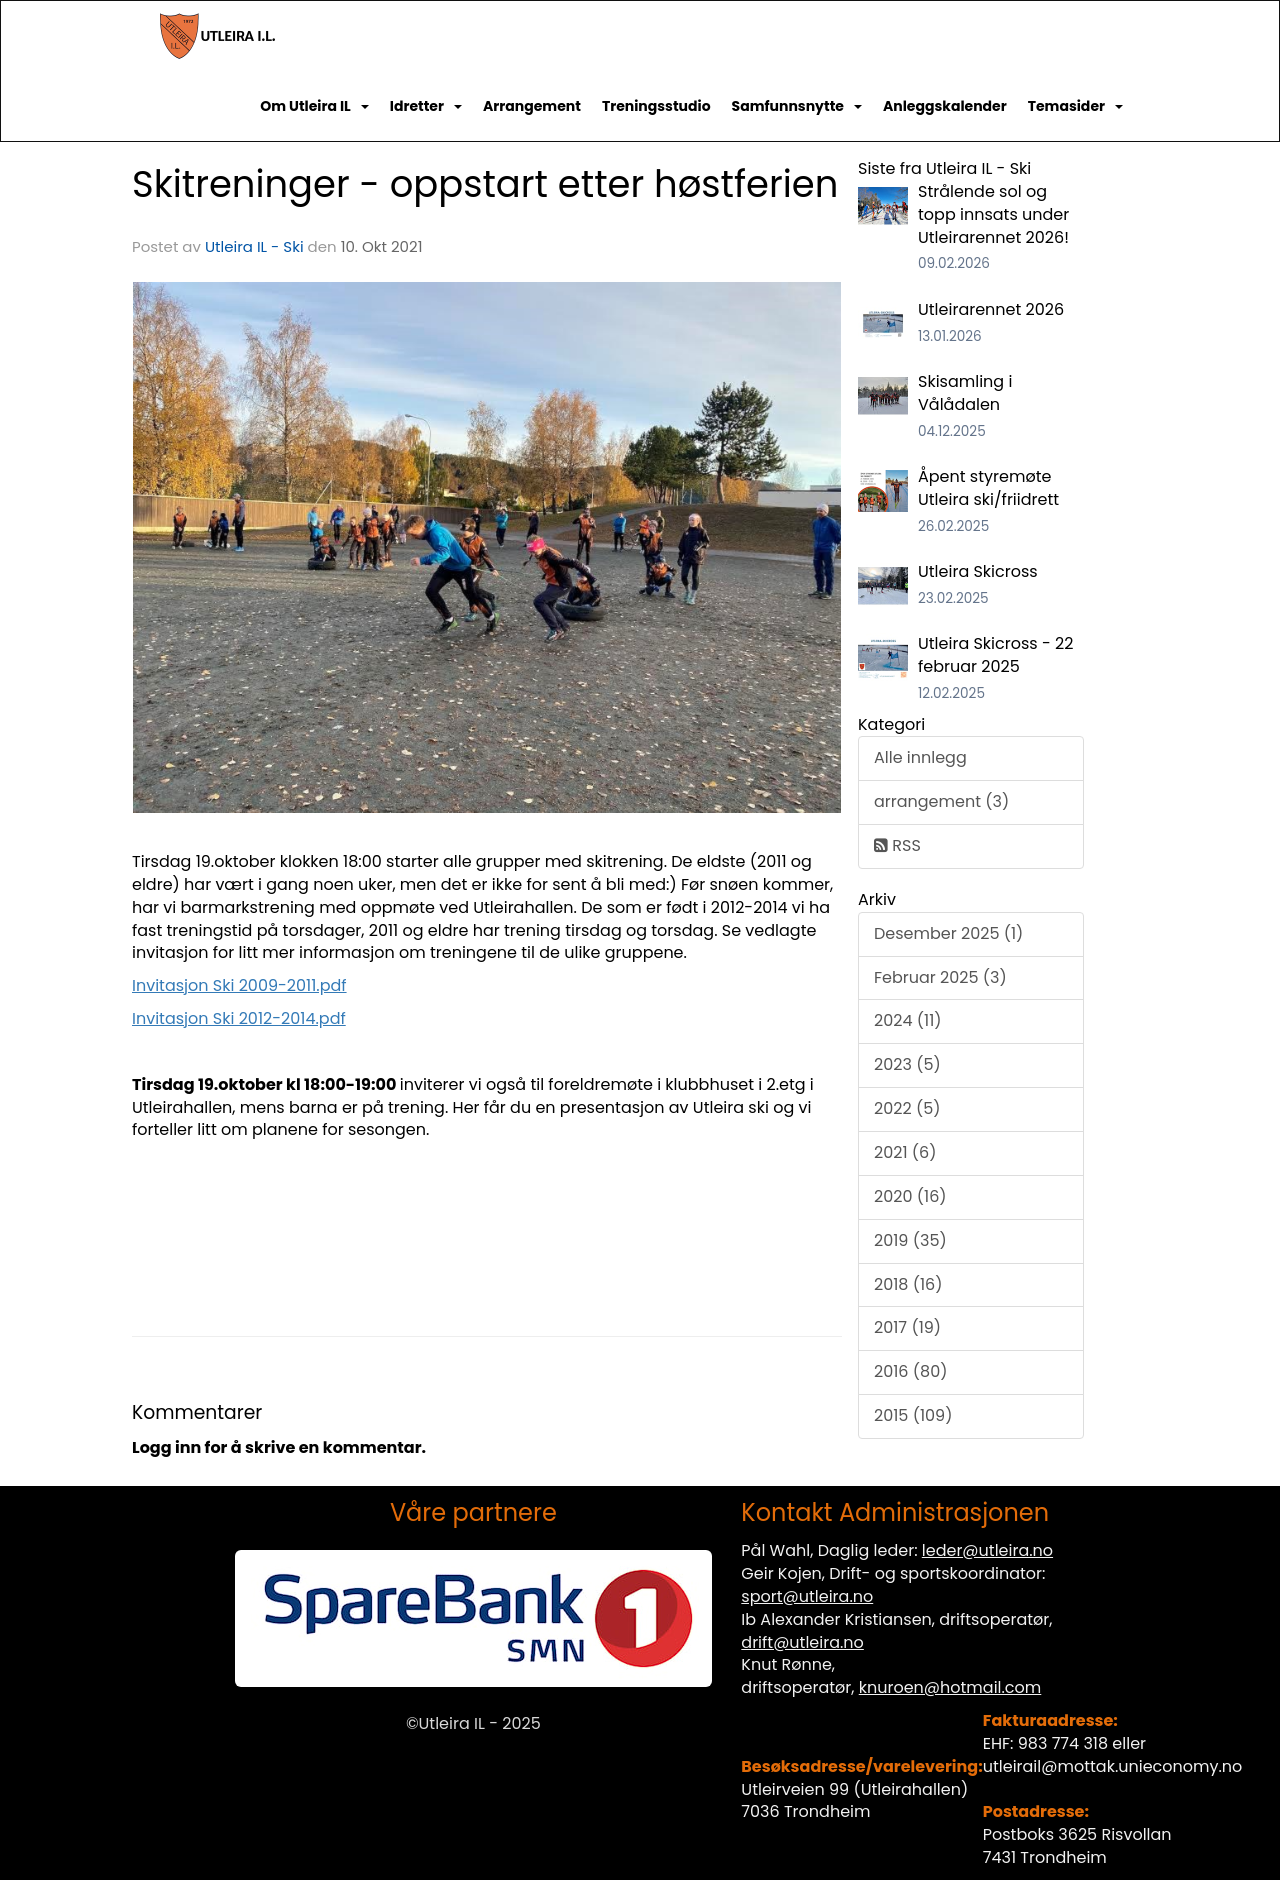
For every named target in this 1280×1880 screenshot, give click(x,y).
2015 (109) (913, 1415)
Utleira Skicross (978, 571)
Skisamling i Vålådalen (965, 393)
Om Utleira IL (314, 106)
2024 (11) (908, 1020)
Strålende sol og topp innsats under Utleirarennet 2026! (993, 214)
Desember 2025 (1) (948, 933)
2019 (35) (910, 1240)
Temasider (1075, 106)
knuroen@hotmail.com (950, 1687)
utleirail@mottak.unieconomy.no (1113, 1766)
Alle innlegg (920, 757)
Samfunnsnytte (797, 106)
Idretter (426, 106)
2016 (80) (910, 1371)
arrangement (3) (941, 801)
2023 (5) (907, 1064)
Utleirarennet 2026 (991, 309)
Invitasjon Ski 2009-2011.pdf (239, 985)
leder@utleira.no (987, 1550)
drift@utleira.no (802, 1642)
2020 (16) (910, 1196)
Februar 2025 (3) (940, 977)
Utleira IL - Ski (254, 246)
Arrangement (532, 106)
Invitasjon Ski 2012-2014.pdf (239, 1018)
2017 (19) (907, 1327)
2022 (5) (907, 1108)
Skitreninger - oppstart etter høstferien (485, 184)
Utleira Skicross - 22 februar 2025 (995, 655)
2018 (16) (908, 1284)
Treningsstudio (656, 106)
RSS (897, 845)
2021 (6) (905, 1152)
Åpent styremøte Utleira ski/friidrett (988, 488)
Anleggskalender (945, 106)
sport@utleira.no (807, 1596)
